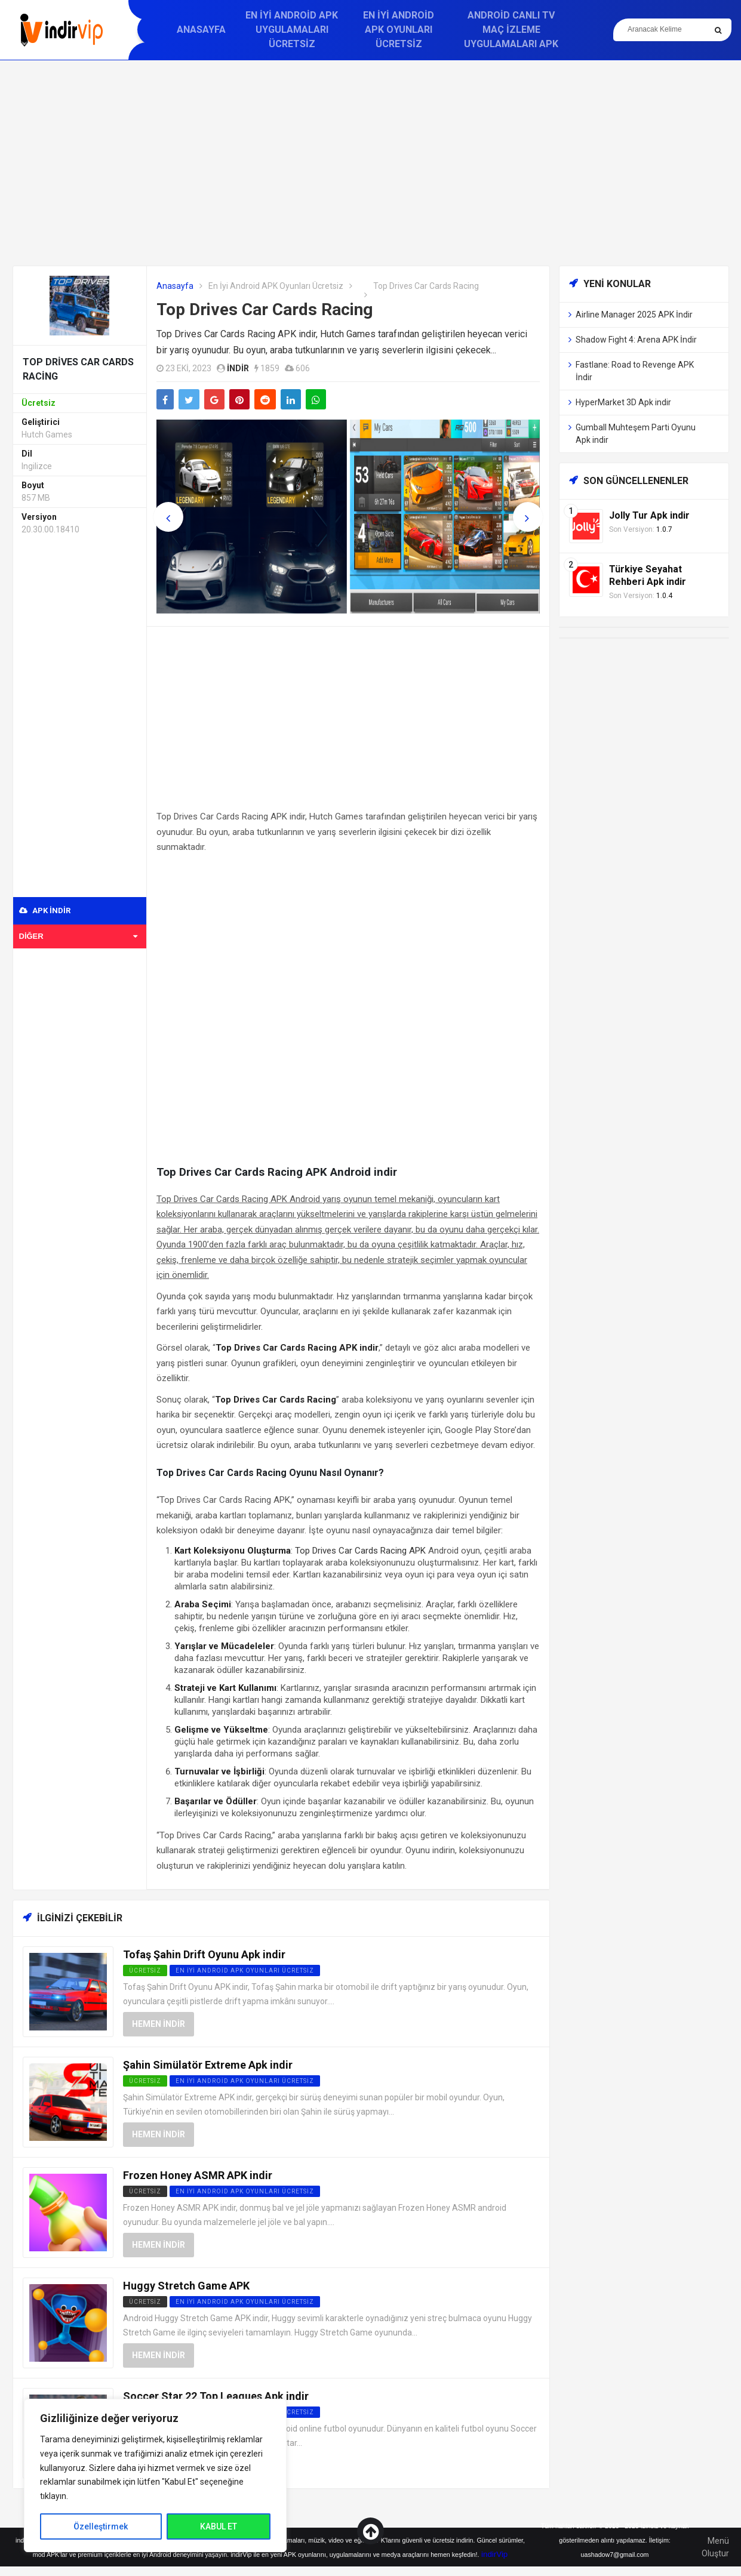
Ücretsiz (145, 2191)
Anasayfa (201, 29)
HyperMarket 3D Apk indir (623, 402)
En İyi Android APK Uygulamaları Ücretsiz (291, 30)
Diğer (78, 936)
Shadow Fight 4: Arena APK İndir (636, 339)
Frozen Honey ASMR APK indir (197, 2175)
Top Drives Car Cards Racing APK (360, 1550)
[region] (155, 2475)
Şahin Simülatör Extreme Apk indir (208, 2065)
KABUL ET (218, 2526)
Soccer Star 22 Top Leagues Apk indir (216, 2396)
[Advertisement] (371, 162)
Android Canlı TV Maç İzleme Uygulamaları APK (511, 30)
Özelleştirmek (100, 2526)
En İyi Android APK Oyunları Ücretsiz (398, 30)
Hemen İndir (158, 2024)
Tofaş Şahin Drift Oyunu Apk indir (204, 1954)
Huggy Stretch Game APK (186, 2285)
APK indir (44, 910)
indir (238, 368)
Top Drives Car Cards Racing (264, 309)
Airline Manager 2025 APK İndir (634, 314)
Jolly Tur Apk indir (649, 515)
